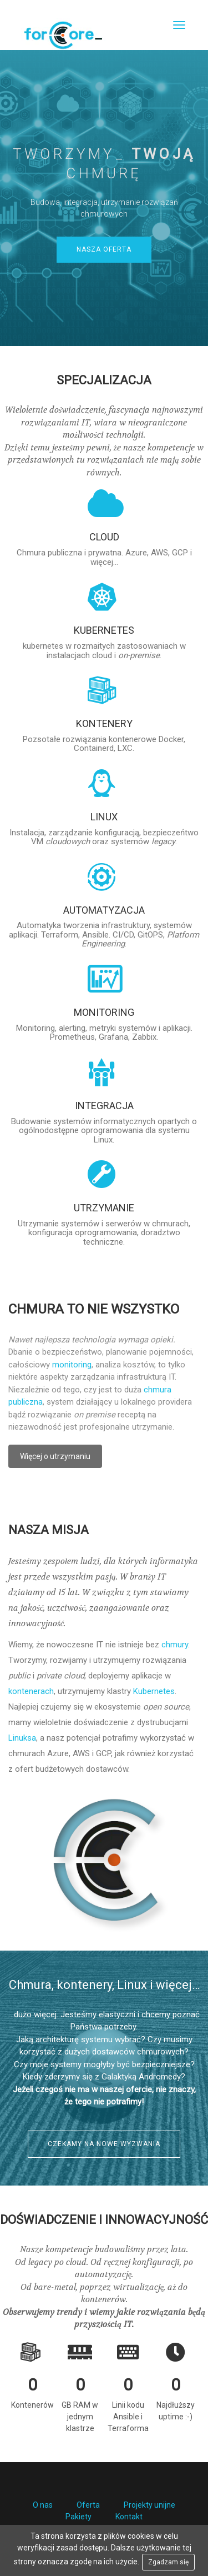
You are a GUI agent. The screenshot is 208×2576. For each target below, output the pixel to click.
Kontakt (129, 2516)
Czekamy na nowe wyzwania (104, 2144)
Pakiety (78, 2516)
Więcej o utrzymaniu (55, 1456)
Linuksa (22, 1738)
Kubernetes (154, 1691)
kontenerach (31, 1691)
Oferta (88, 2504)
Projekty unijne (149, 2504)
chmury (174, 1645)
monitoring (72, 1365)
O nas (43, 2504)
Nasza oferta (104, 249)
